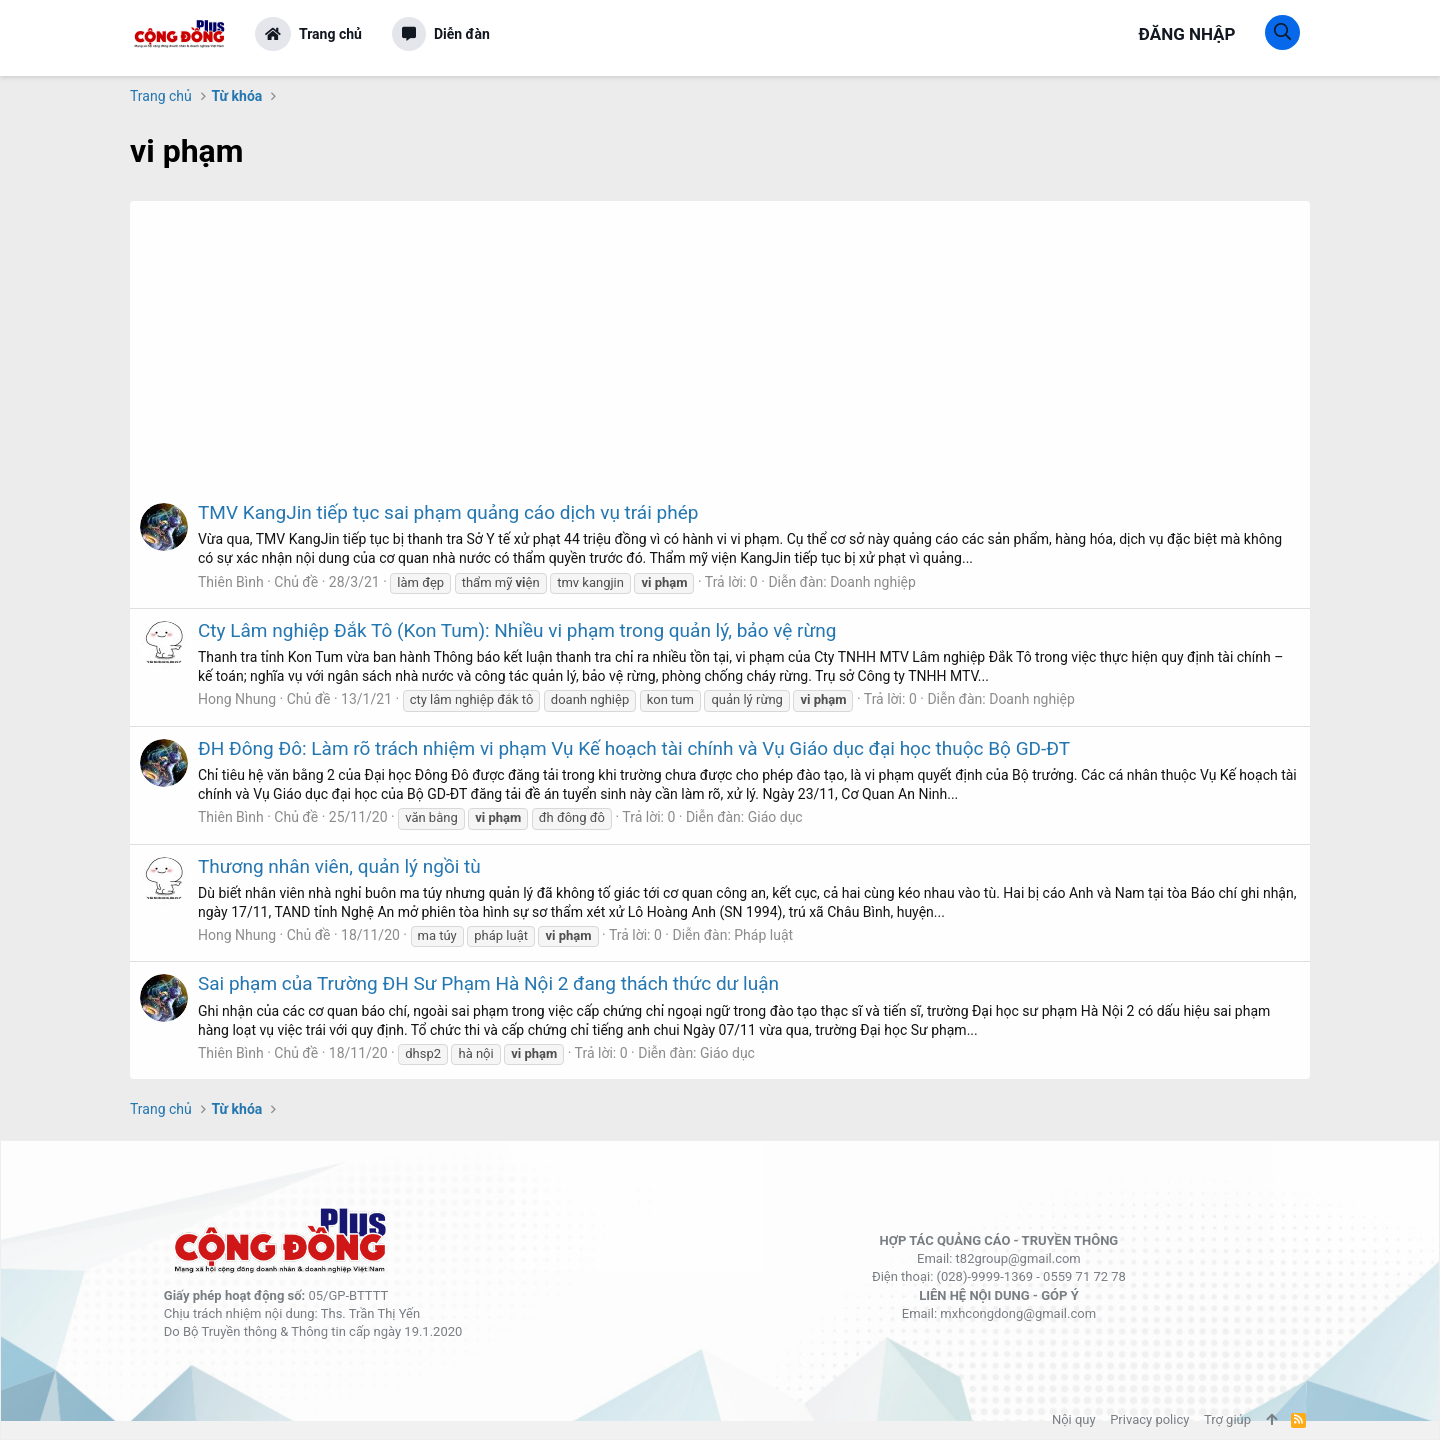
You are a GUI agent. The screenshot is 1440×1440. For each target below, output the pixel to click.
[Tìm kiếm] (1282, 32)
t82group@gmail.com (1018, 1258)
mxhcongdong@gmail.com (1018, 1313)
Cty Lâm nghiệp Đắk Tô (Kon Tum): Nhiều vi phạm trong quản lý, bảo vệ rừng (517, 630)
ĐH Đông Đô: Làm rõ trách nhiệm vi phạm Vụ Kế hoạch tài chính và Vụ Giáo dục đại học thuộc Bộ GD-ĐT (634, 748)
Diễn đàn (462, 34)
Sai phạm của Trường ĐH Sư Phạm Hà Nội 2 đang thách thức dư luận (488, 983)
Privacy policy (1149, 1419)
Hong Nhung (237, 699)
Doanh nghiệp (873, 582)
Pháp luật (763, 935)
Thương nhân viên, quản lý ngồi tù (339, 866)
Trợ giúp (1227, 1419)
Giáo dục (775, 817)
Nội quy (1074, 1419)
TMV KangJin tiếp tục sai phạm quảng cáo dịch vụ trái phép (448, 512)
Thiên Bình (231, 582)
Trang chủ (330, 34)
